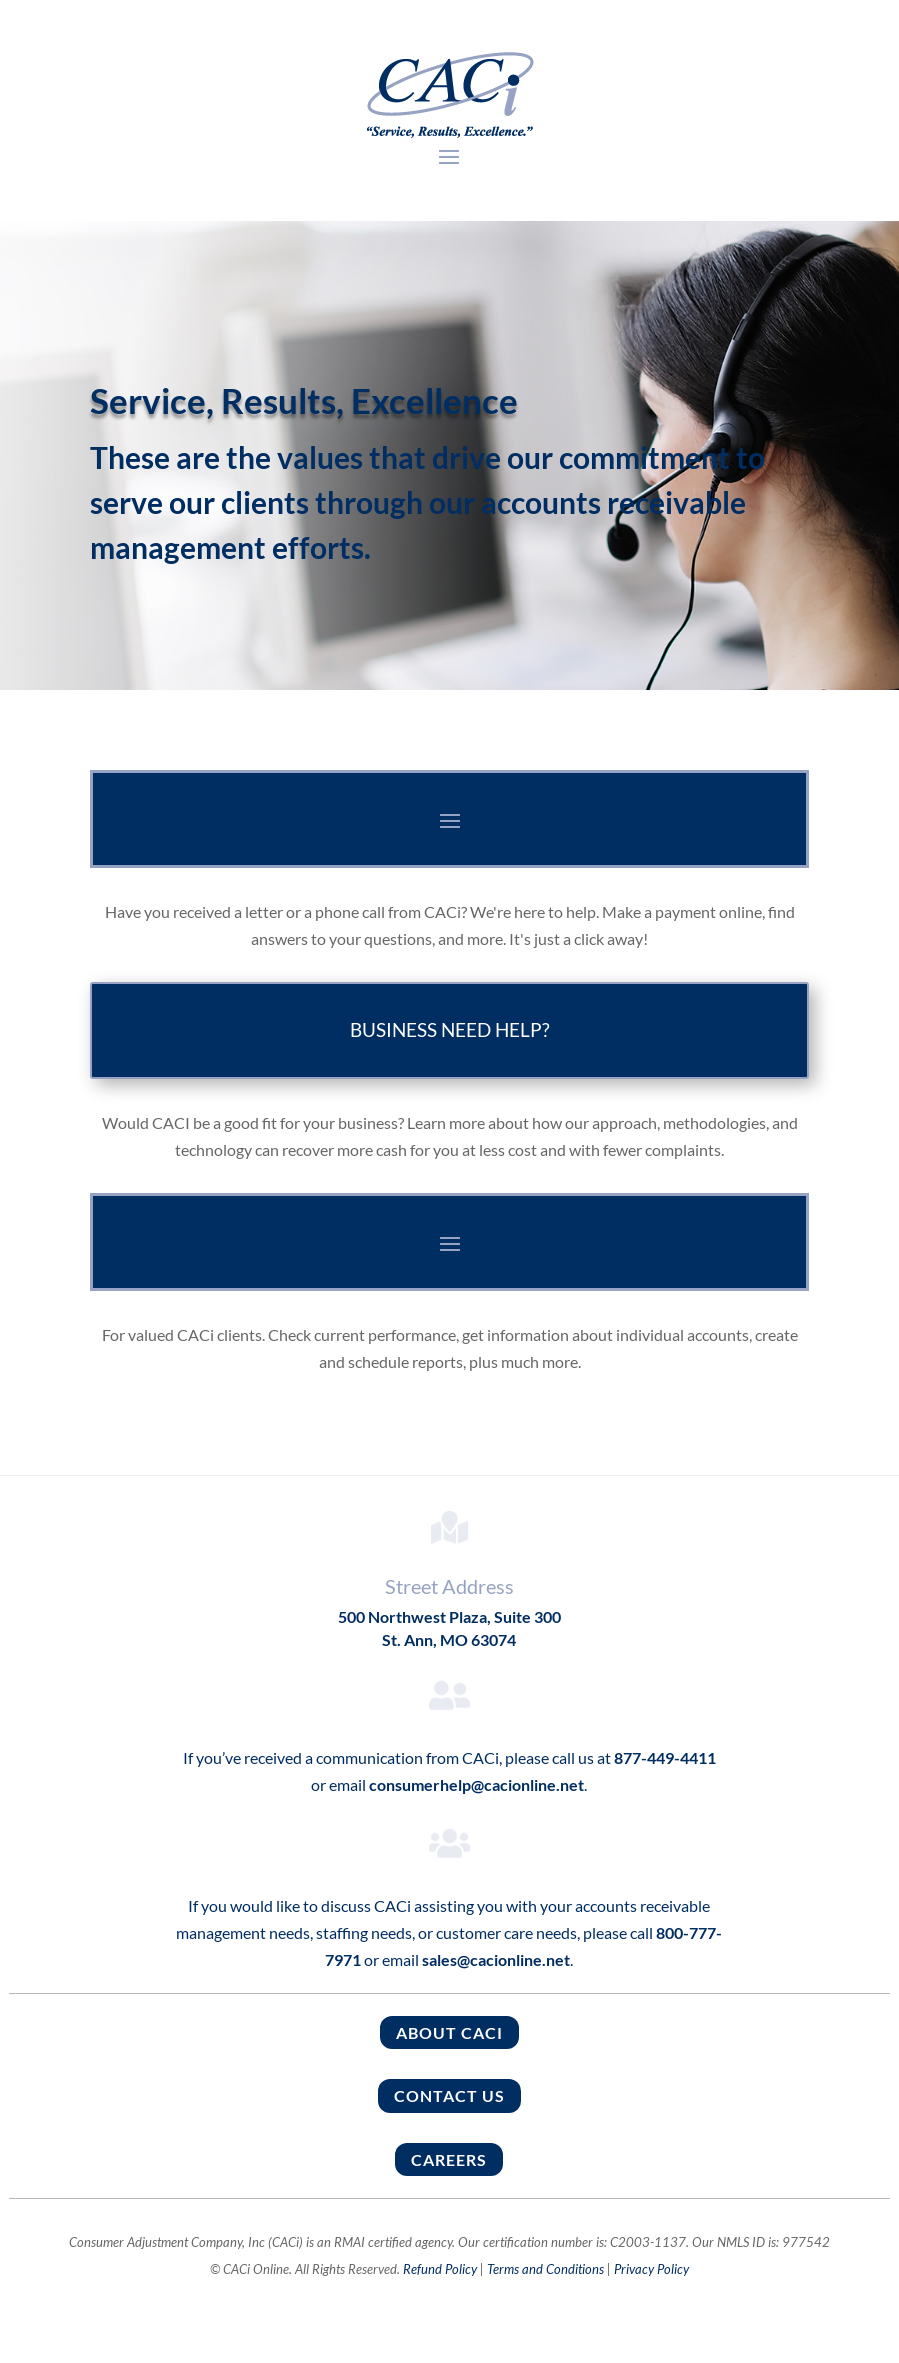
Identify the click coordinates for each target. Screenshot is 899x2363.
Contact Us (449, 2095)
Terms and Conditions (545, 2269)
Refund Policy (440, 2269)
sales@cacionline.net (496, 1959)
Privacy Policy (651, 2269)
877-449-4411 (663, 1757)
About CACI (449, 2032)
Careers (449, 2159)
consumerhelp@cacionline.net (476, 1784)
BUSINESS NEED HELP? (450, 1029)
